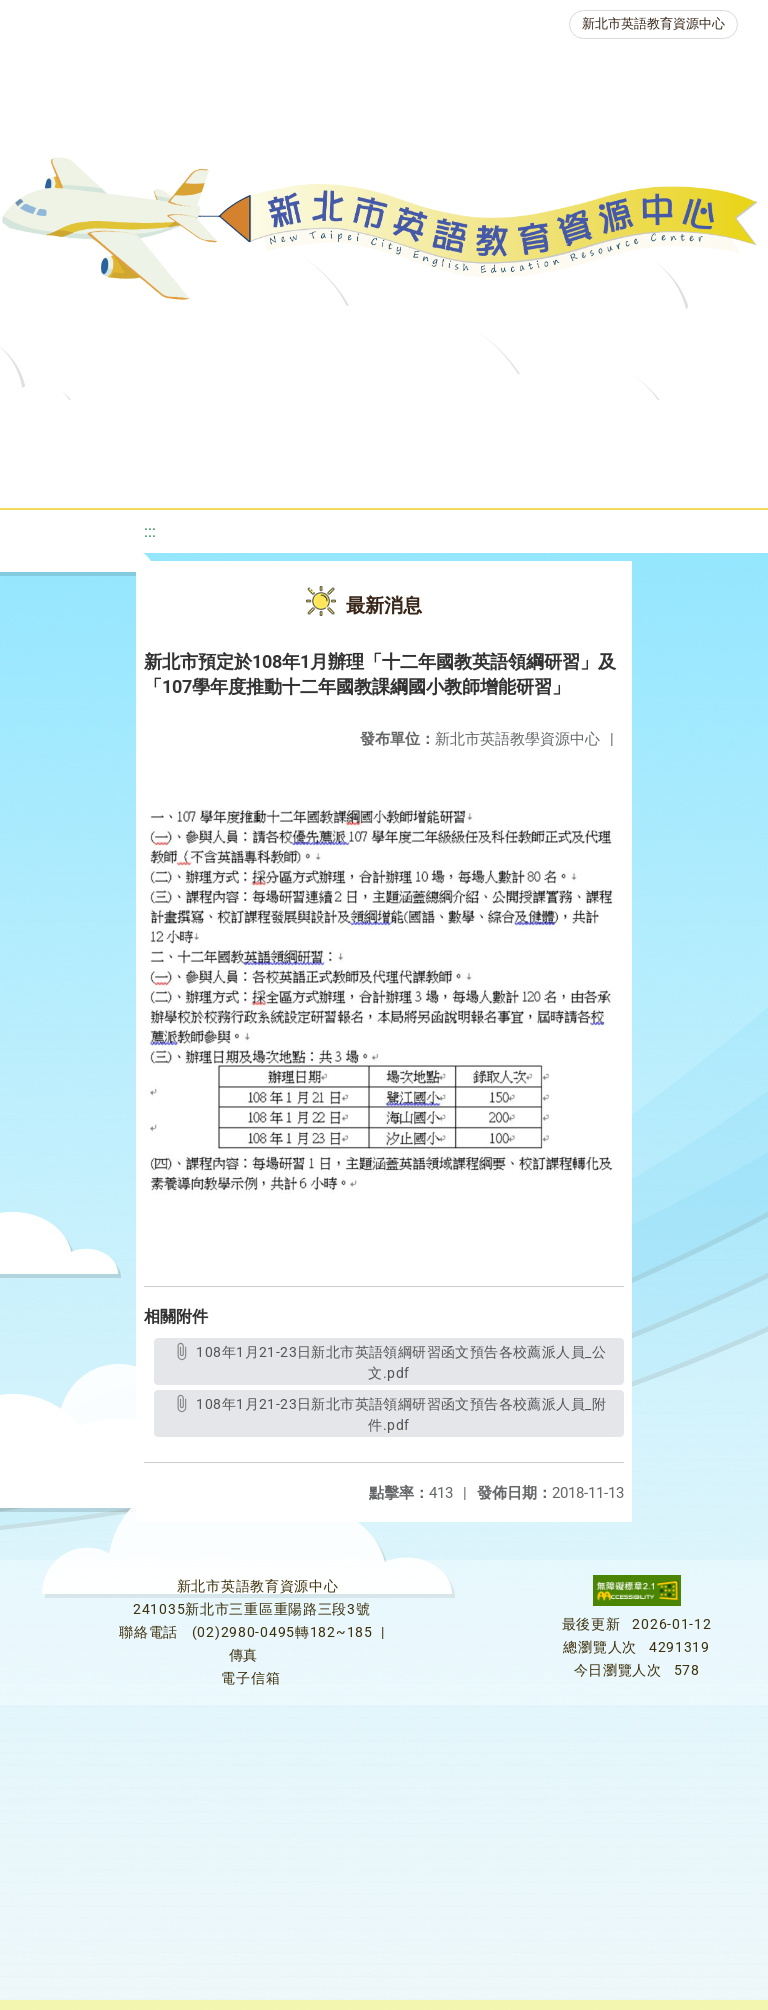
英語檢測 (66, 474)
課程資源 (290, 424)
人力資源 (294, 474)
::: (150, 531)
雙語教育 (564, 474)
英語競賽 (180, 474)
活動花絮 (678, 474)
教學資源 (404, 424)
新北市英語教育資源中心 (653, 23)
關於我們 (86, 424)
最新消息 (200, 424)
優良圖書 (658, 424)
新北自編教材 (531, 424)
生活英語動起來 (429, 474)
